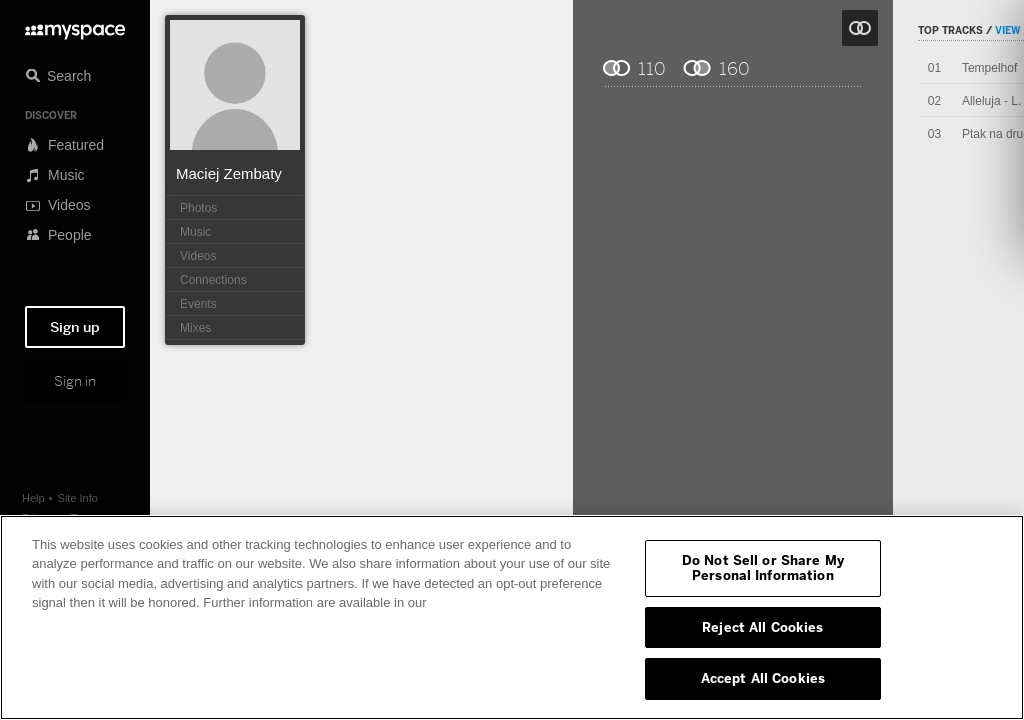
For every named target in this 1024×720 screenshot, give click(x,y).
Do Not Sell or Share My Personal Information (763, 568)
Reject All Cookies (762, 627)
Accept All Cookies (763, 678)
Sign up (75, 327)
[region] (512, 617)
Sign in (75, 381)
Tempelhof (989, 68)
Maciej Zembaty (229, 173)
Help (33, 498)
